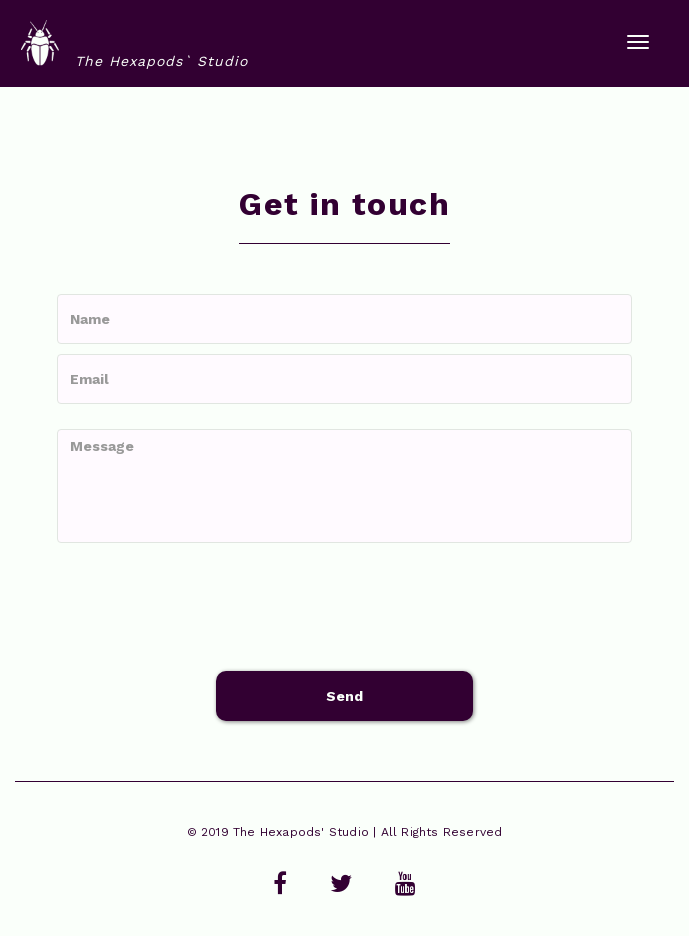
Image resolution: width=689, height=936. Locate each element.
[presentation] (209, 607)
